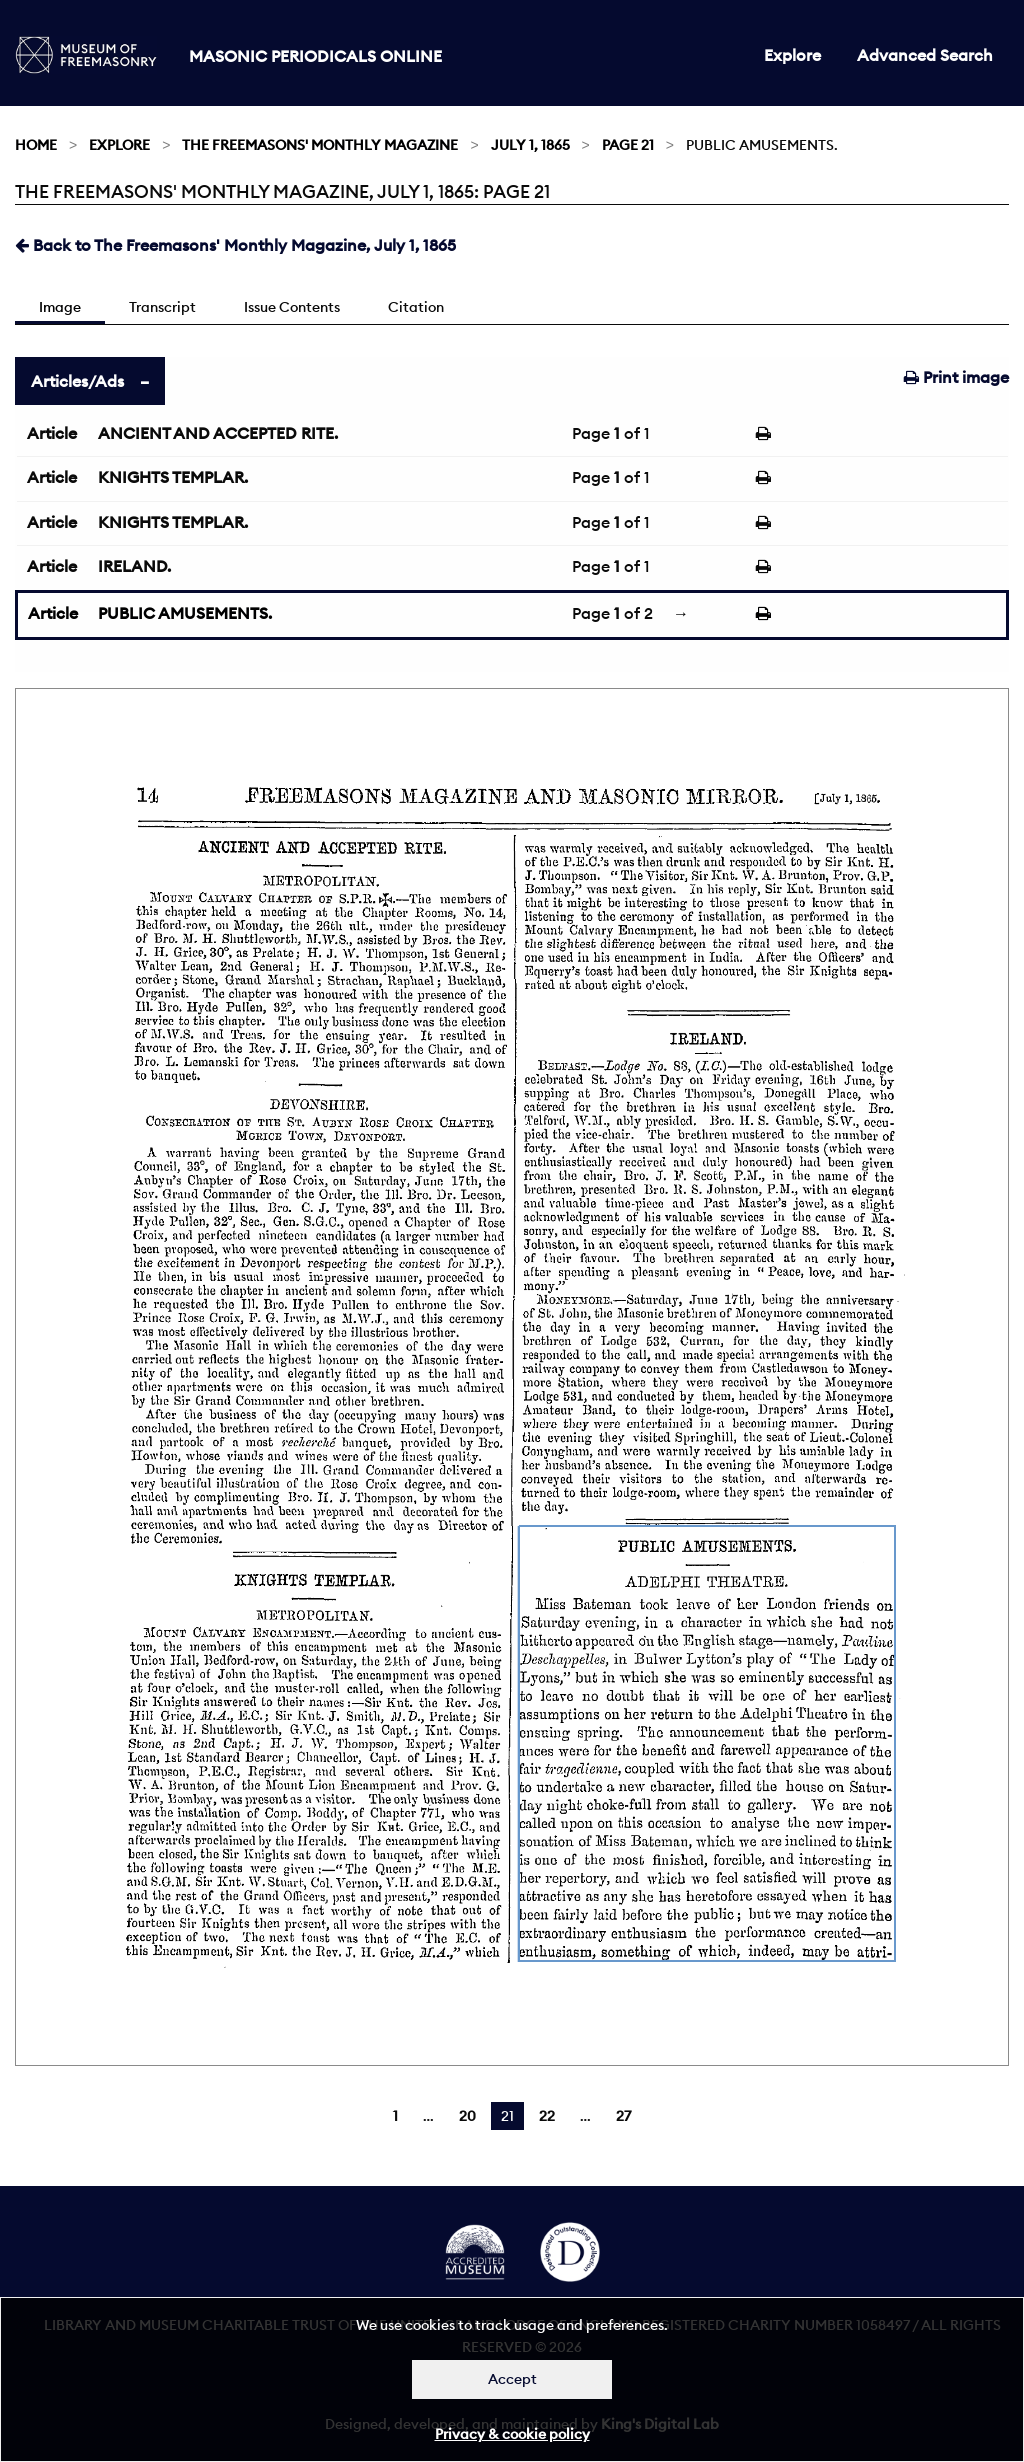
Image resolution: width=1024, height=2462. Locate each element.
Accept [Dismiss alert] (512, 2379)
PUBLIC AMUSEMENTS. (185, 613)
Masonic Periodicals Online (315, 56)
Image (60, 307)
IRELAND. (134, 566)
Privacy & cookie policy (512, 2434)
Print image (956, 377)
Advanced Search (925, 55)
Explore (792, 55)
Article (52, 433)
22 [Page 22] (547, 2116)
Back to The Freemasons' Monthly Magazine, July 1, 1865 (235, 245)
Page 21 (628, 145)
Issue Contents (292, 307)
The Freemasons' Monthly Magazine (320, 145)
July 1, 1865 (530, 145)
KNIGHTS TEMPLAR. (173, 477)
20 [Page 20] (467, 2116)
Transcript (162, 307)
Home (36, 145)
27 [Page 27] (623, 2116)
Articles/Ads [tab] (77, 381)
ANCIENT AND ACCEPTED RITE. (218, 433)
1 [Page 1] (395, 2116)
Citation (416, 307)
